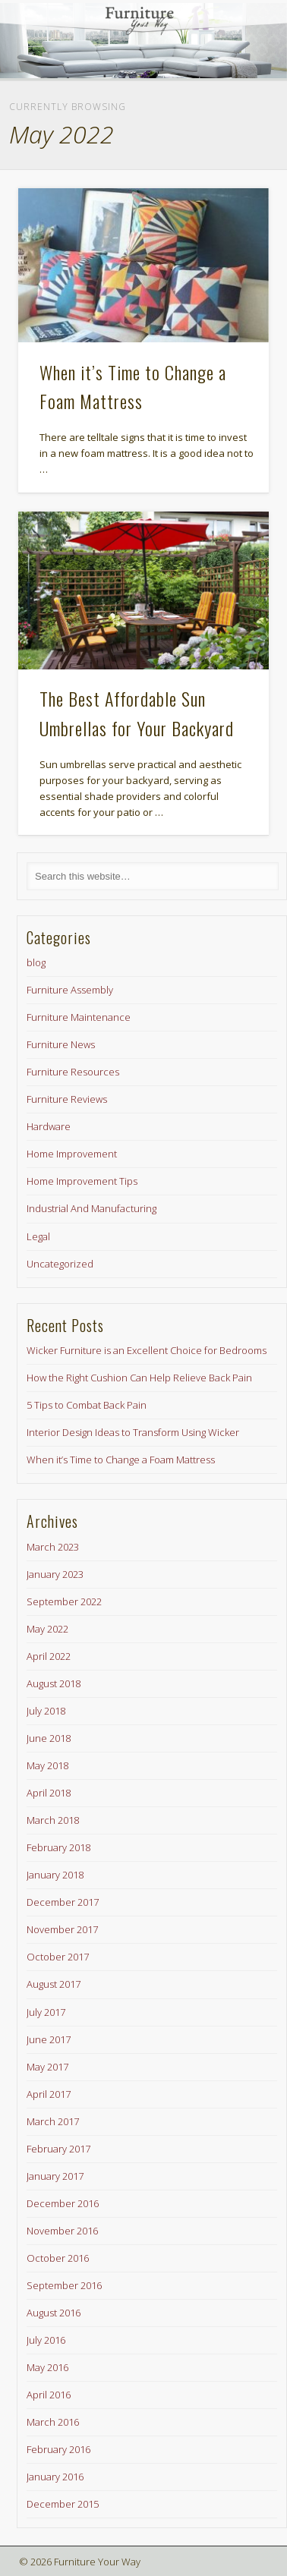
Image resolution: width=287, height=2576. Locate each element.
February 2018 (58, 1847)
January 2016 (55, 2476)
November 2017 (62, 1929)
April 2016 (49, 2394)
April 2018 (49, 1793)
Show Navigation (231, 136)
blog (36, 962)
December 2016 (63, 2203)
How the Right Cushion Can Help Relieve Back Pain (139, 1377)
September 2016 (64, 2285)
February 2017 (58, 2149)
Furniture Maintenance (79, 1017)
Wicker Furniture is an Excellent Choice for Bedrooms (146, 1350)
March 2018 (53, 1820)
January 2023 (55, 1574)
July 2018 (46, 1711)
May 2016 (47, 2367)
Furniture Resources (73, 1072)
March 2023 (53, 1547)
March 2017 (53, 2121)
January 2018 (55, 1875)
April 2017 (49, 2094)
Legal (38, 1236)
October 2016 (58, 2258)
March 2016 (53, 2422)
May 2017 (47, 2067)
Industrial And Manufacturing (91, 1208)
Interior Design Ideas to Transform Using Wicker (133, 1432)
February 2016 (58, 2449)
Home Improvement (72, 1153)
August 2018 (53, 1683)
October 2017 (58, 1956)
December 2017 (63, 1902)
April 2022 (49, 1656)
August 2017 (53, 1984)
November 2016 (62, 2230)
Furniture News (61, 1044)
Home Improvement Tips (82, 1181)
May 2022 (47, 1629)
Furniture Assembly (70, 990)
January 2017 (55, 2176)
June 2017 (49, 2039)
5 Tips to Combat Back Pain (87, 1405)
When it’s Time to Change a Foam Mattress (121, 1459)
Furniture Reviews (67, 1099)
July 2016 (46, 2340)
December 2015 (63, 2504)
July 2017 (46, 2012)
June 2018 (49, 1738)
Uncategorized (60, 1264)
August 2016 (53, 2312)
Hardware (49, 1126)
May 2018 (47, 1765)
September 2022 (64, 1601)
